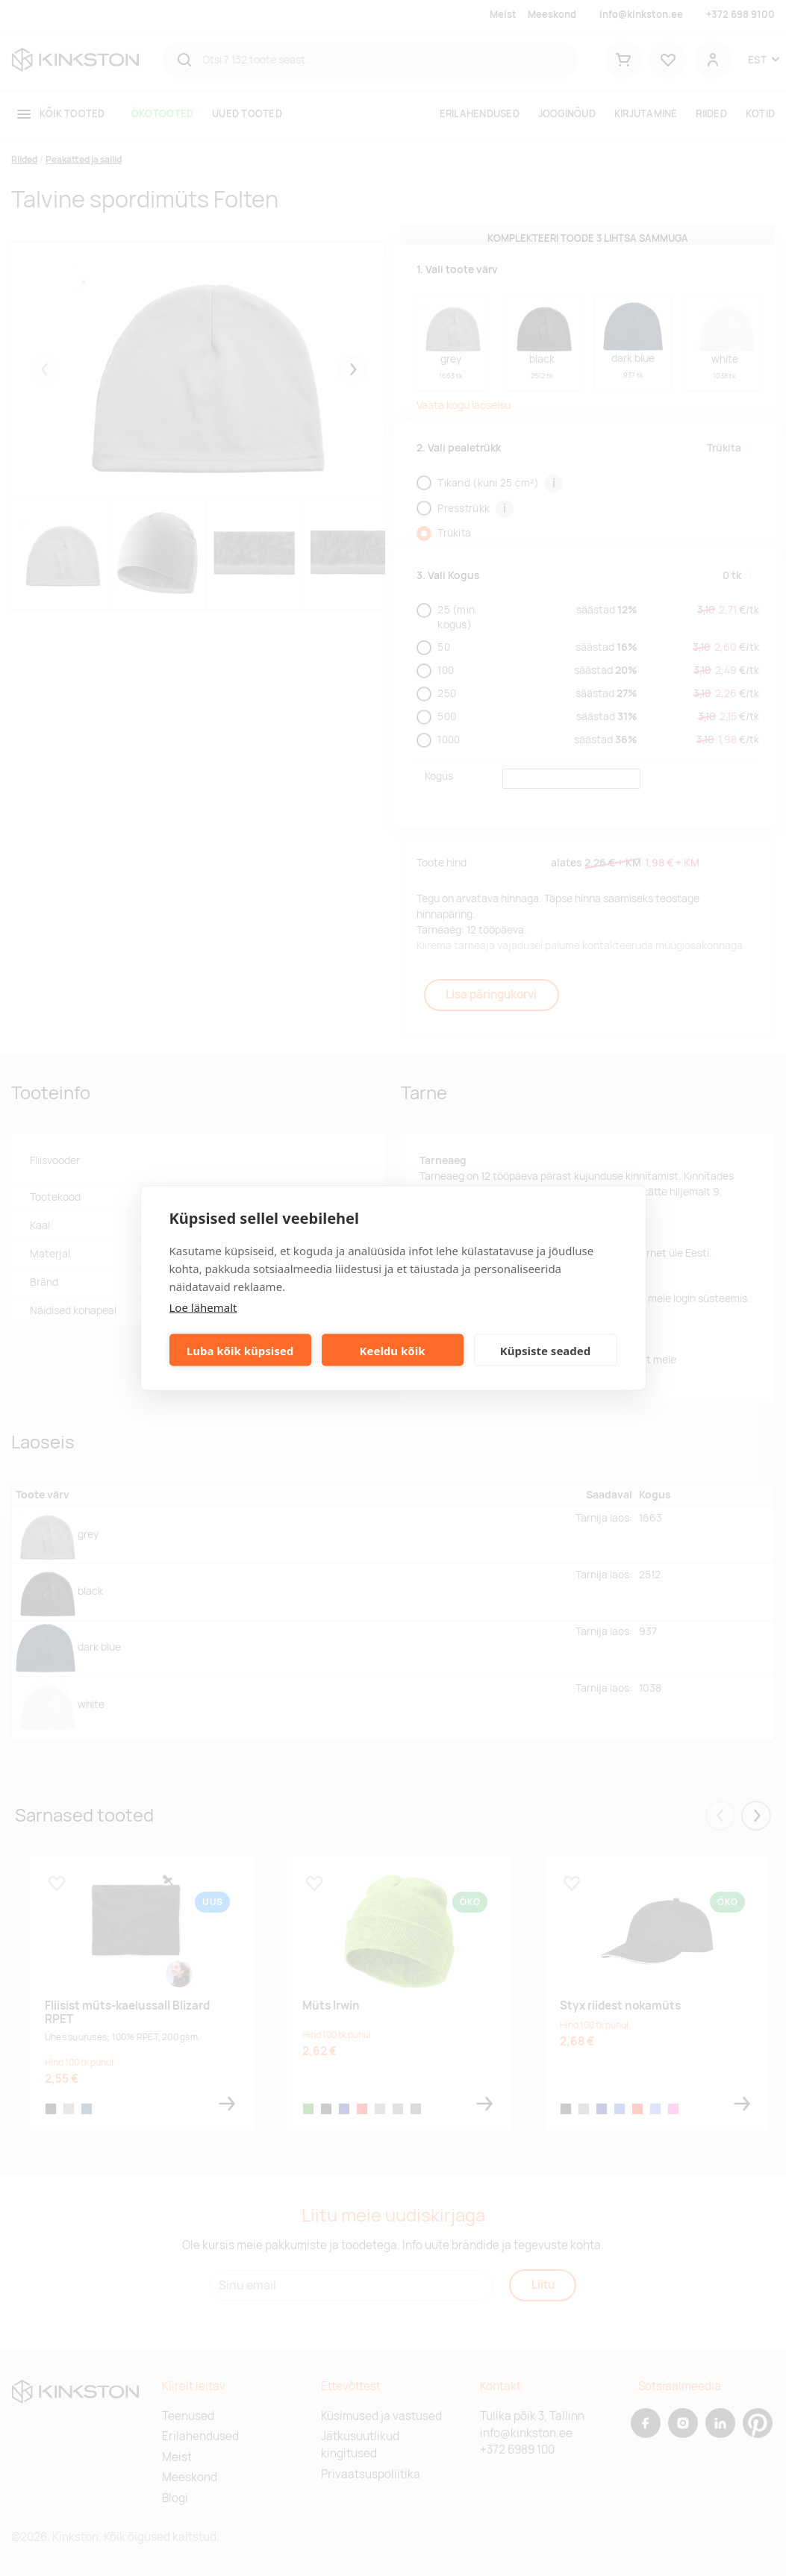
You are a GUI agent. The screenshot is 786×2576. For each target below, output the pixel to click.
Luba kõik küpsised (240, 1349)
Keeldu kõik (392, 1349)
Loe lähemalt (203, 1307)
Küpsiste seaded (545, 1349)
